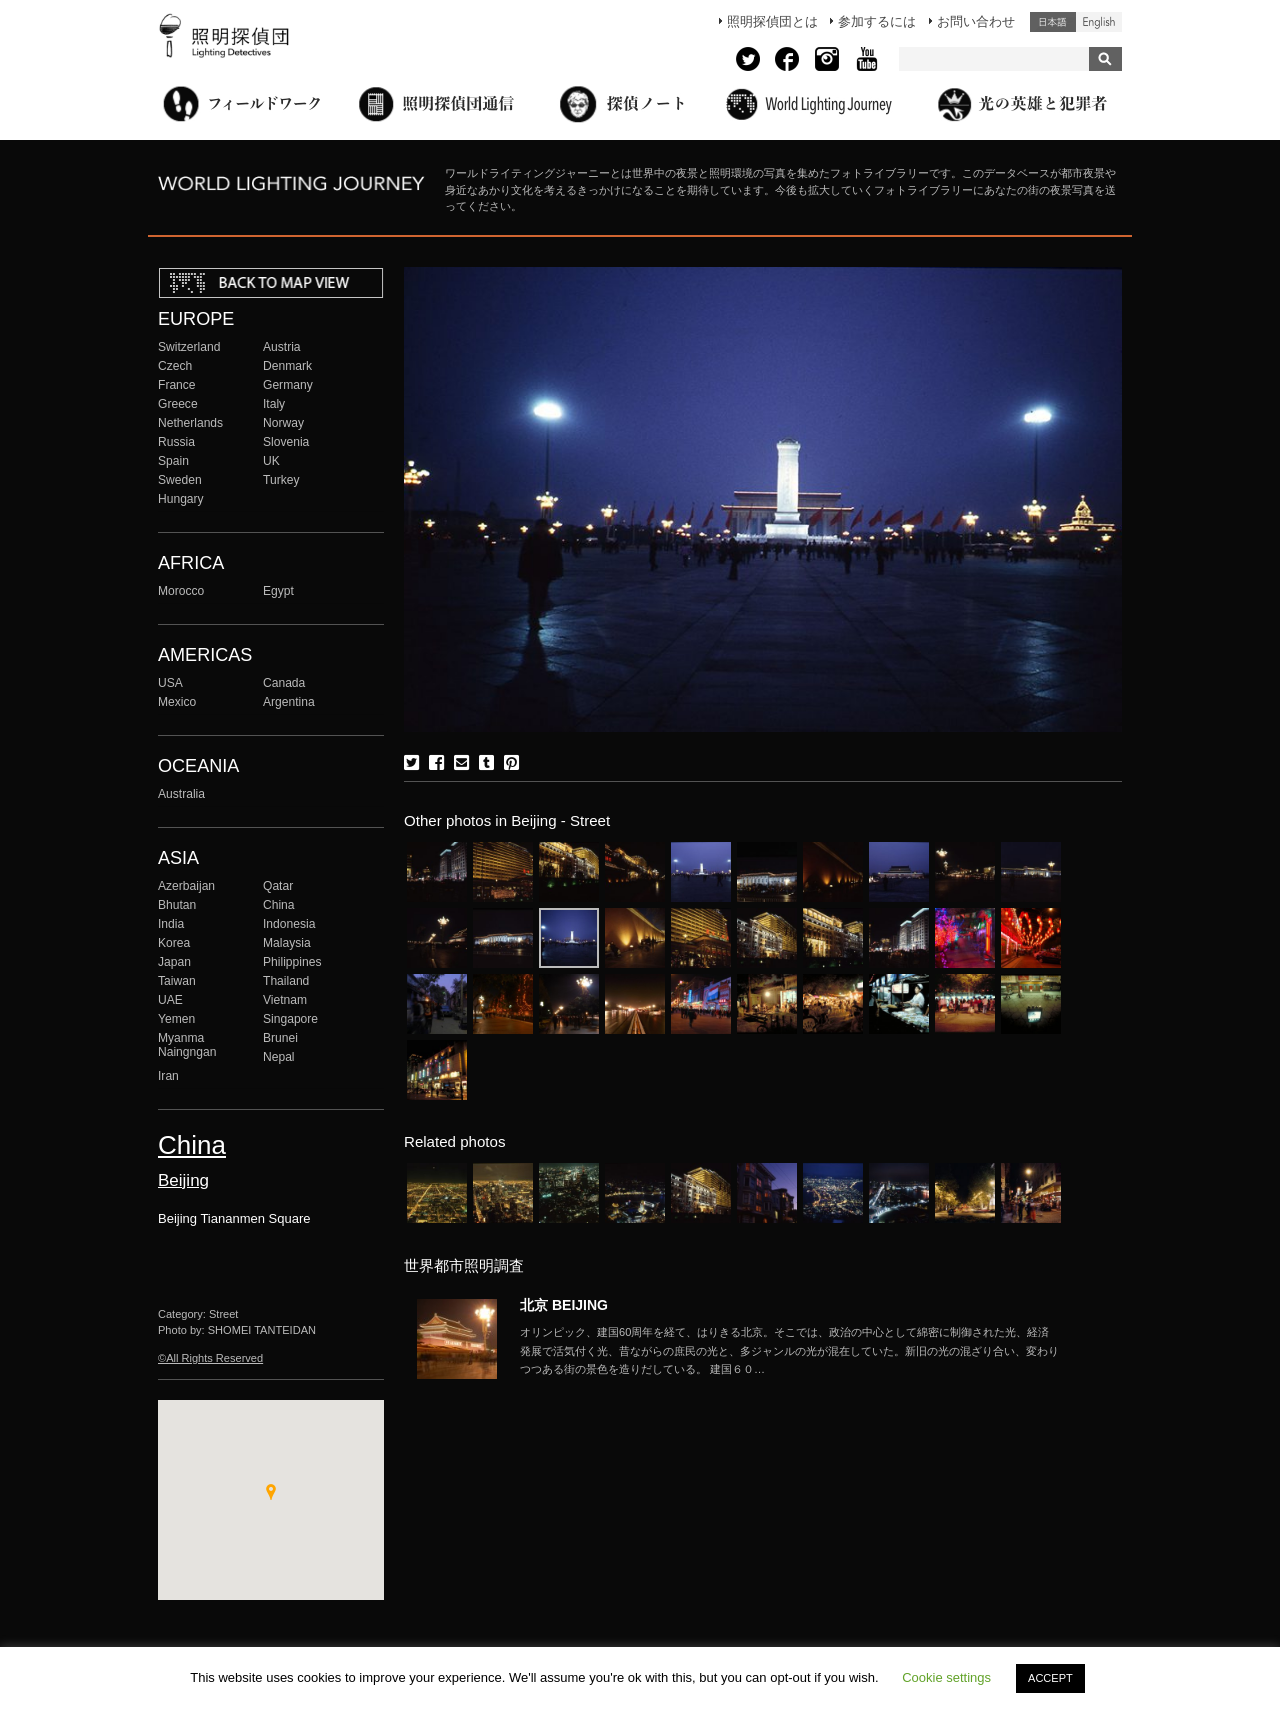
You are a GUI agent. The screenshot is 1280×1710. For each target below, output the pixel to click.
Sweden (180, 480)
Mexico (177, 702)
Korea (174, 943)
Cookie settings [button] (946, 1677)
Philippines (292, 962)
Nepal (279, 1057)
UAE (170, 1000)
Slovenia (286, 442)
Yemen (176, 1019)
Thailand (286, 981)
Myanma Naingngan (187, 1045)
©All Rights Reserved (210, 1358)
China (279, 905)
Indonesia (289, 924)
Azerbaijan (186, 886)
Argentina (289, 702)
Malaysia (287, 943)
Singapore (290, 1019)
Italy (274, 404)
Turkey (281, 480)
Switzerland (189, 347)
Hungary (181, 499)
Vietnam (285, 1000)
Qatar (278, 886)
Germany (288, 385)
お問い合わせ (976, 21)
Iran (168, 1076)
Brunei (280, 1038)
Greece (178, 404)
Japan (174, 962)
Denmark (287, 366)
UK (271, 461)
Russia (176, 442)
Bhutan (177, 905)
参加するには (877, 21)
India (171, 924)
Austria (282, 347)
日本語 (1053, 22)
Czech (175, 366)
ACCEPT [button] (1050, 1678)
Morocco (181, 591)
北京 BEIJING (564, 1305)
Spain (173, 461)
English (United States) (1099, 22)
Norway (283, 423)
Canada (284, 683)
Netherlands (190, 423)
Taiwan (177, 981)
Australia (181, 794)
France (177, 385)
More (790, 1351)
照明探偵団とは (772, 21)
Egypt (278, 591)
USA (170, 683)
